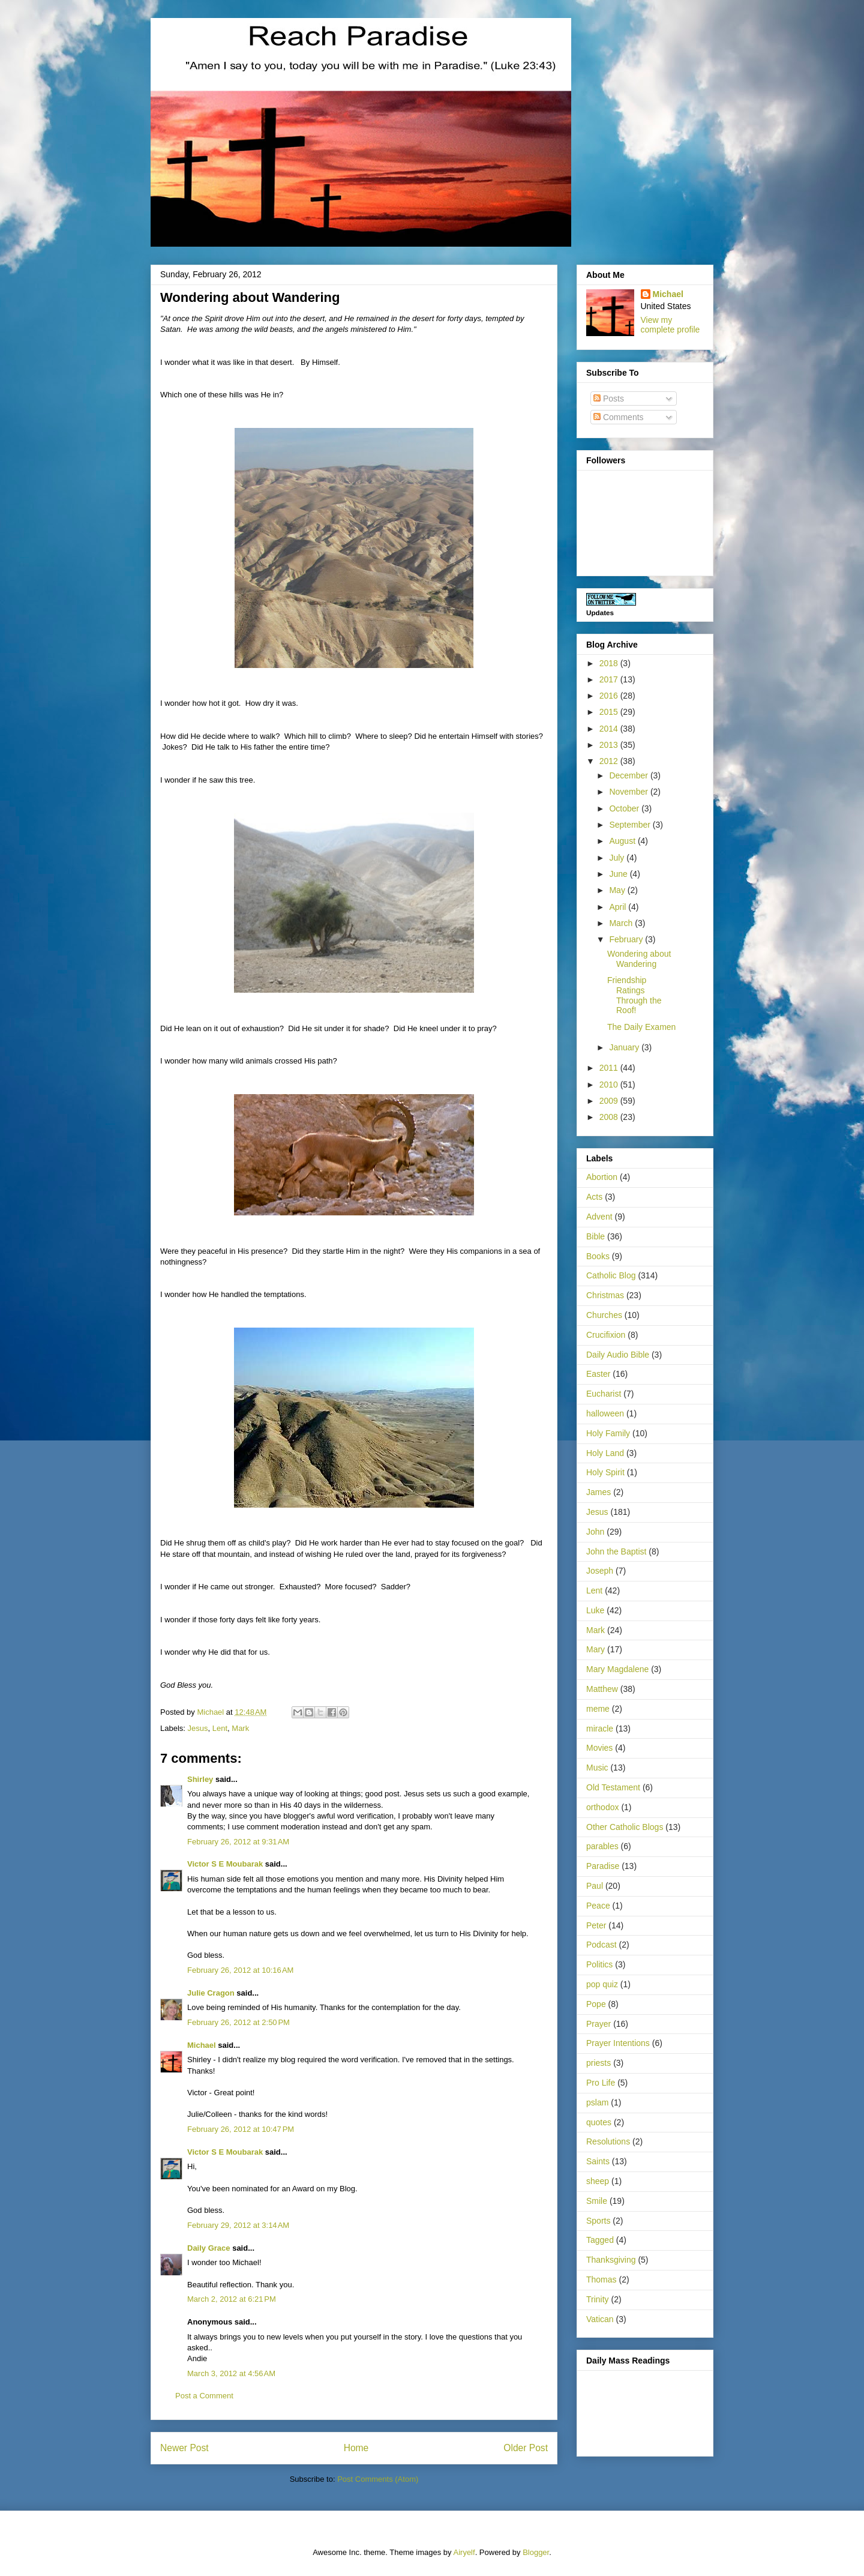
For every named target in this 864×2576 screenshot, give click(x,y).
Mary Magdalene (617, 1669)
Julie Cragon (211, 1992)
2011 (609, 1068)
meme (598, 1709)
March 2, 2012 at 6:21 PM (231, 2299)
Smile (596, 2201)
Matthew (602, 1689)
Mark (240, 1728)
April (618, 907)
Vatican (600, 2319)
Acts (594, 1197)
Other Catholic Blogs (624, 1827)
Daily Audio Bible (617, 1354)
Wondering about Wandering (639, 959)
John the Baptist (616, 1551)
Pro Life (600, 2082)
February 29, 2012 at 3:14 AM (238, 2225)
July (617, 857)
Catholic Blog (611, 1275)
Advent (599, 1216)
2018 (609, 663)
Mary (595, 1649)
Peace (598, 1905)
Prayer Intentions (618, 2043)
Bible (595, 1236)
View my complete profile (670, 324)
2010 (609, 1084)
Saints (598, 2161)
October (625, 808)
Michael (201, 2045)
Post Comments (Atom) (377, 2479)
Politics (599, 1964)
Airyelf (464, 2552)
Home (356, 2448)
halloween (605, 1413)
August (623, 841)
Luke (595, 1610)
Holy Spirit (605, 1472)
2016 (609, 695)
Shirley (200, 1779)
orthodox (602, 1807)
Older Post (525, 2448)
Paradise (602, 1866)
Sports (598, 2220)
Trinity (597, 2299)
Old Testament (613, 1787)
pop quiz (602, 1984)
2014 (609, 728)
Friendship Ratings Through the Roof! (634, 995)
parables (602, 1846)
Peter (596, 1925)
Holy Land (605, 1453)
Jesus (198, 1728)
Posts (608, 398)
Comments (618, 417)
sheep (597, 2181)
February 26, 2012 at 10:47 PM (240, 2129)
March (622, 923)
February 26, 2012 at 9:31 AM (238, 1841)
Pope (596, 2004)
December (629, 775)
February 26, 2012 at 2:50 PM (238, 2022)
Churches (604, 1315)
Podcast (601, 1944)
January (625, 1047)
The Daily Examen (641, 1027)
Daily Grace (208, 2247)
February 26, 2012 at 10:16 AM (240, 1970)
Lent (219, 1728)
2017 (609, 679)
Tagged (600, 2240)
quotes (598, 2122)
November (629, 791)
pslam (597, 2102)
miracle (599, 1728)
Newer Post (184, 2448)
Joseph (599, 1570)
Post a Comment (204, 2395)
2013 (609, 745)
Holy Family (608, 1433)
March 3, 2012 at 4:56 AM (231, 2373)
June (619, 874)
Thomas (601, 2279)
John (595, 1531)
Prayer (598, 2024)
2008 (609, 1117)
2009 (609, 1101)
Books (598, 1256)
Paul (594, 1886)
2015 (609, 712)
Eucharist (603, 1393)
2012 (609, 761)
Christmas (605, 1295)
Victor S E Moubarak (225, 1863)
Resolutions (608, 2141)
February (627, 939)
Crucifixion (605, 1335)
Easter (598, 1374)
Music (597, 1767)
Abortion (601, 1177)
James (598, 1492)
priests (598, 2063)
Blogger (536, 2552)
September (630, 824)
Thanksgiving (611, 2260)
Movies (599, 1748)
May (618, 890)
